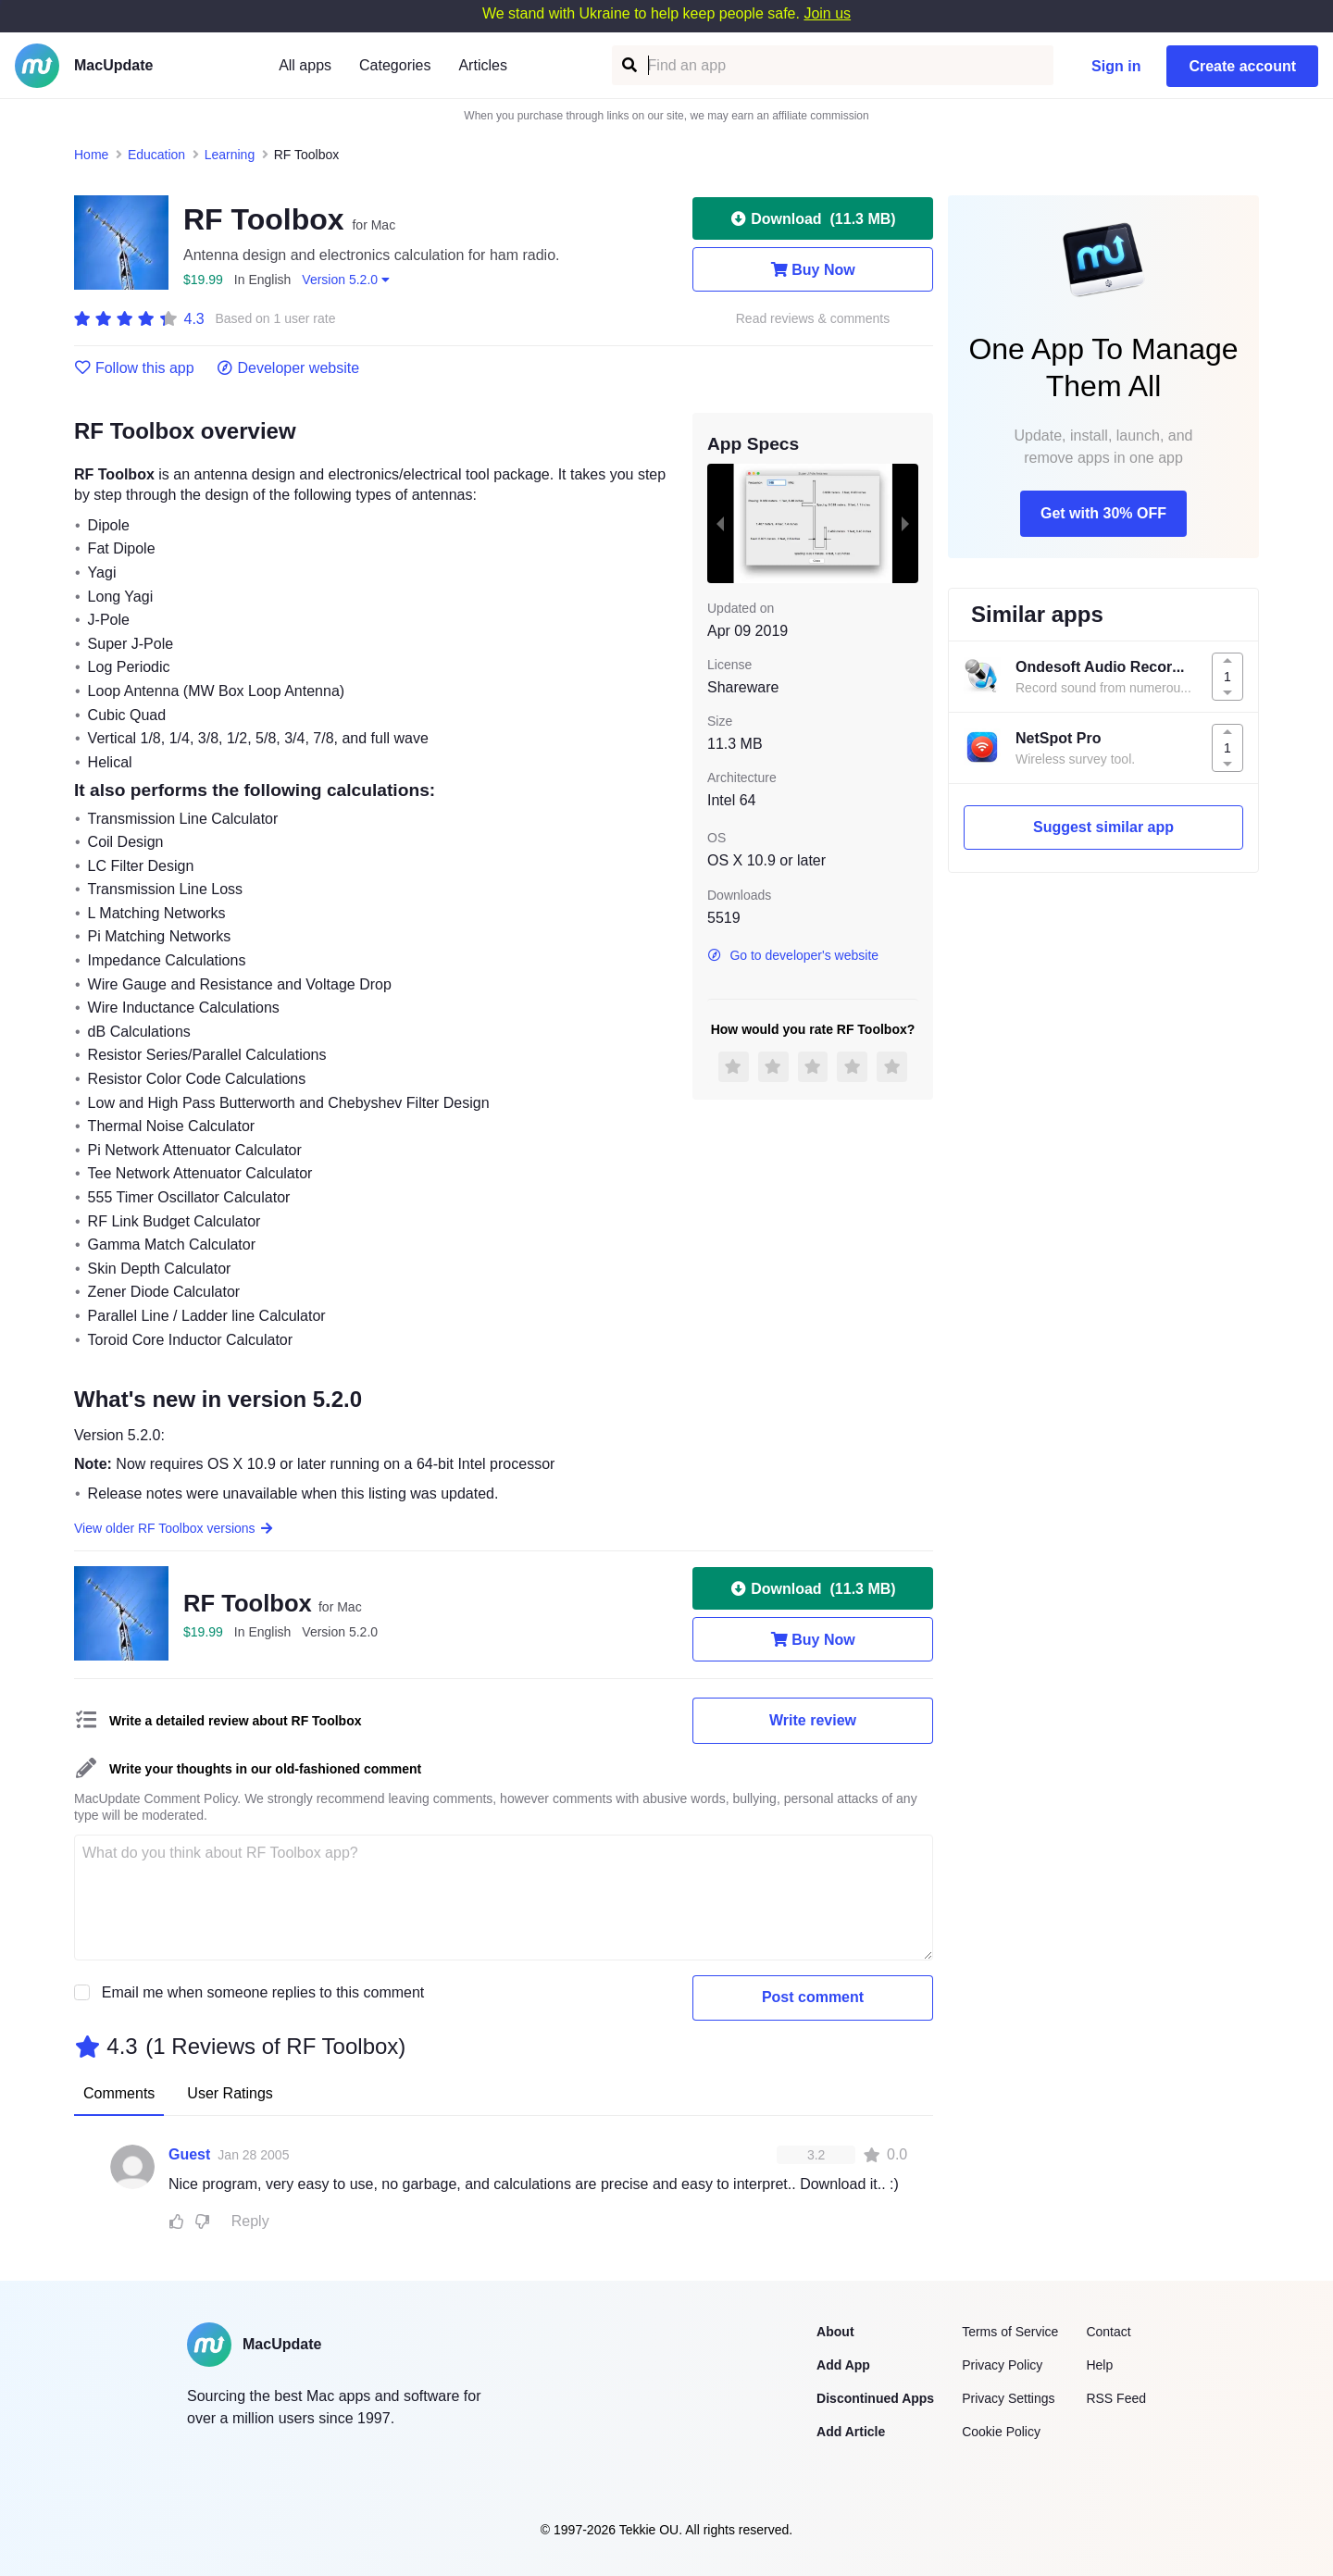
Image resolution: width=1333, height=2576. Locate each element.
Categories (394, 65)
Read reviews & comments (813, 319)
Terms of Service (1010, 2331)
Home (91, 154)
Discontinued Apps (875, 2398)
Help (1099, 2365)
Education (156, 154)
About (834, 2331)
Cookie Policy (1001, 2431)
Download (812, 218)
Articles (482, 65)
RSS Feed (1116, 2398)
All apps (305, 65)
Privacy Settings (1008, 2398)
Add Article (850, 2431)
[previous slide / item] (720, 523)
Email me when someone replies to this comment (263, 1992)
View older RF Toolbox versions (174, 1528)
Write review (812, 1720)
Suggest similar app (1103, 827)
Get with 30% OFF (1103, 513)
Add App (843, 2365)
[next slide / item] (905, 523)
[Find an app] (628, 65)
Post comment (813, 1997)
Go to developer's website (792, 955)
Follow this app (134, 368)
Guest (189, 2154)
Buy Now (812, 269)
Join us (827, 13)
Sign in (1115, 66)
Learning (230, 154)
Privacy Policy (1002, 2365)
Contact (1108, 2331)
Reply (250, 2221)
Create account (1242, 66)
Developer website (288, 368)
